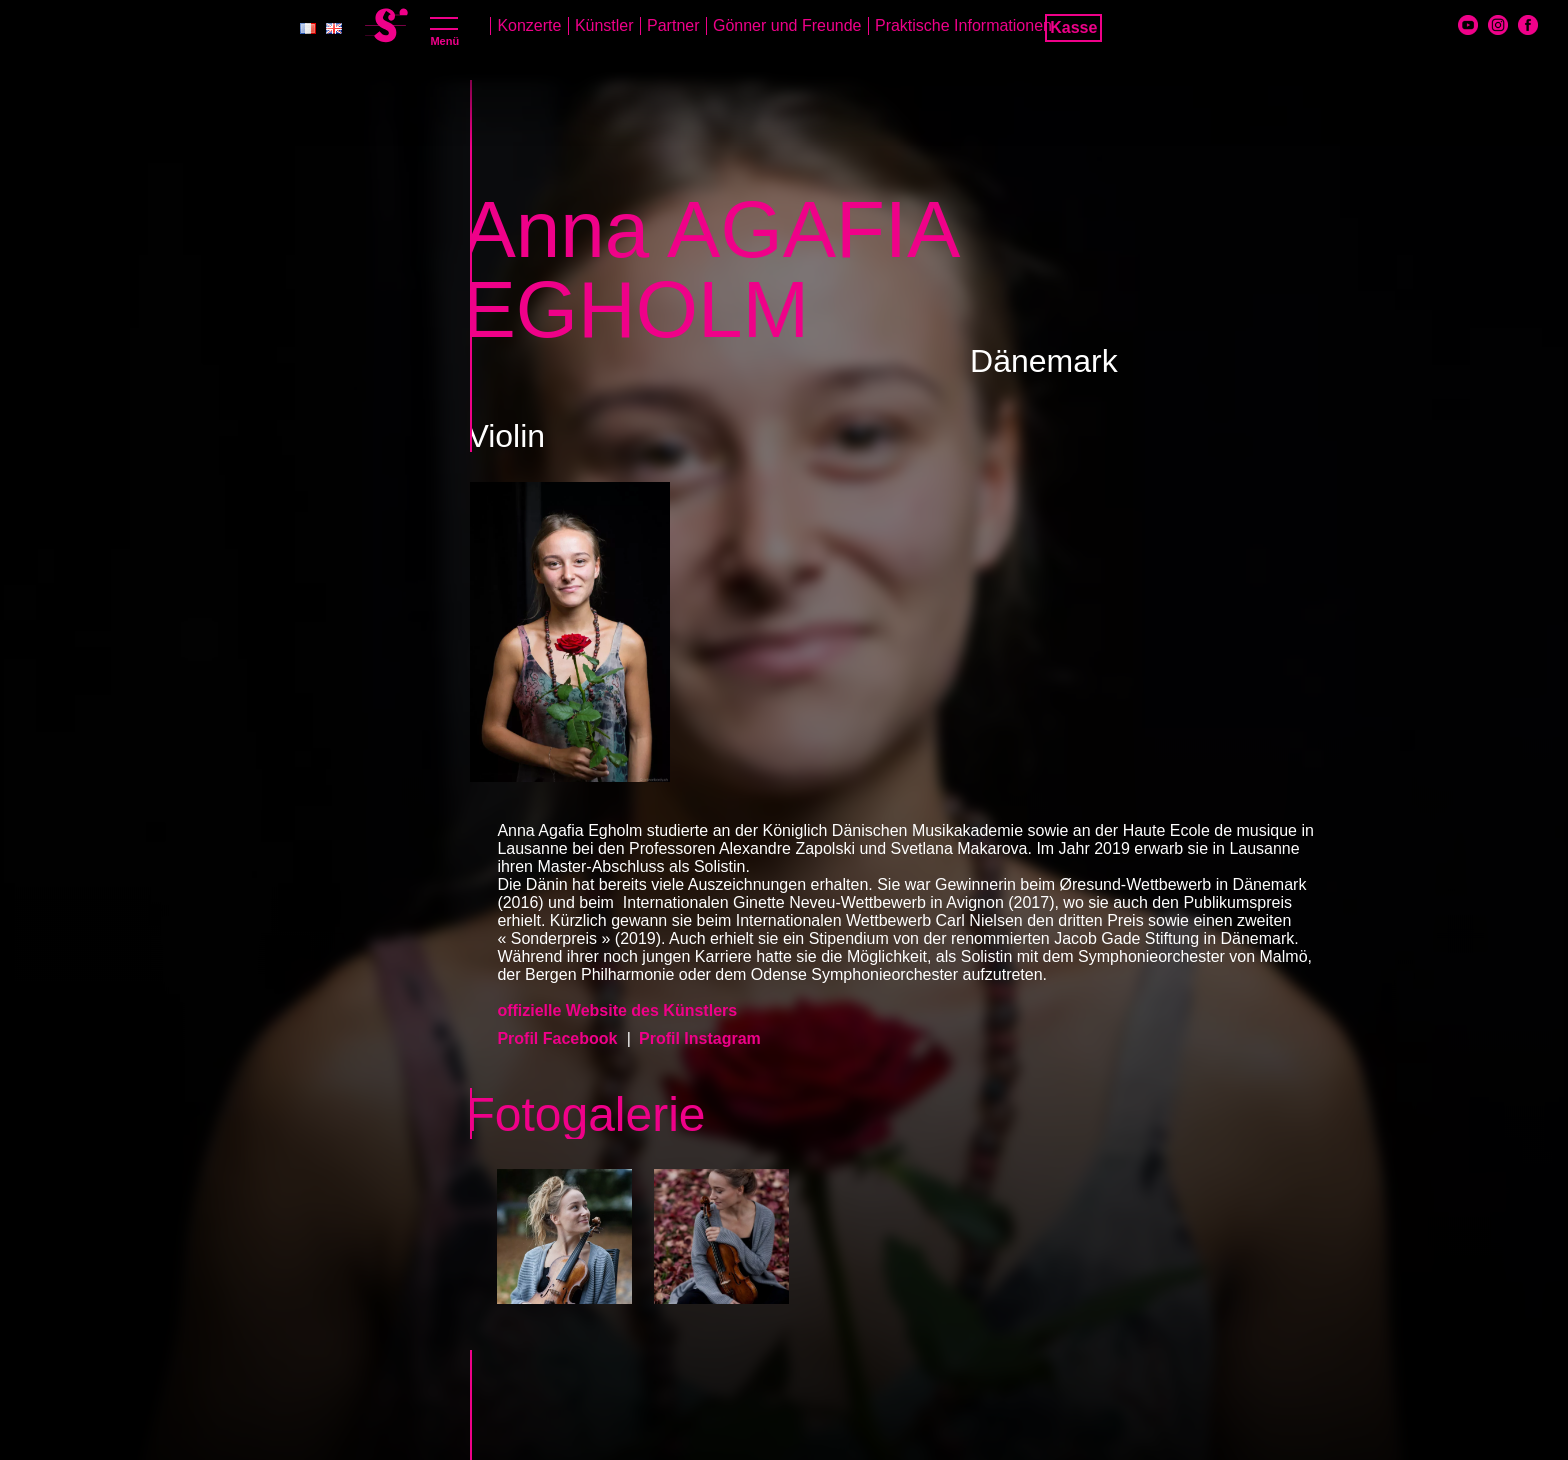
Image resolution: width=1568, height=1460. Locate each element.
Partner (673, 25)
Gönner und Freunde (787, 25)
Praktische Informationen (963, 25)
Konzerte (529, 25)
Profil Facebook (559, 1038)
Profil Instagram (700, 1038)
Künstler (604, 25)
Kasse (1073, 27)
